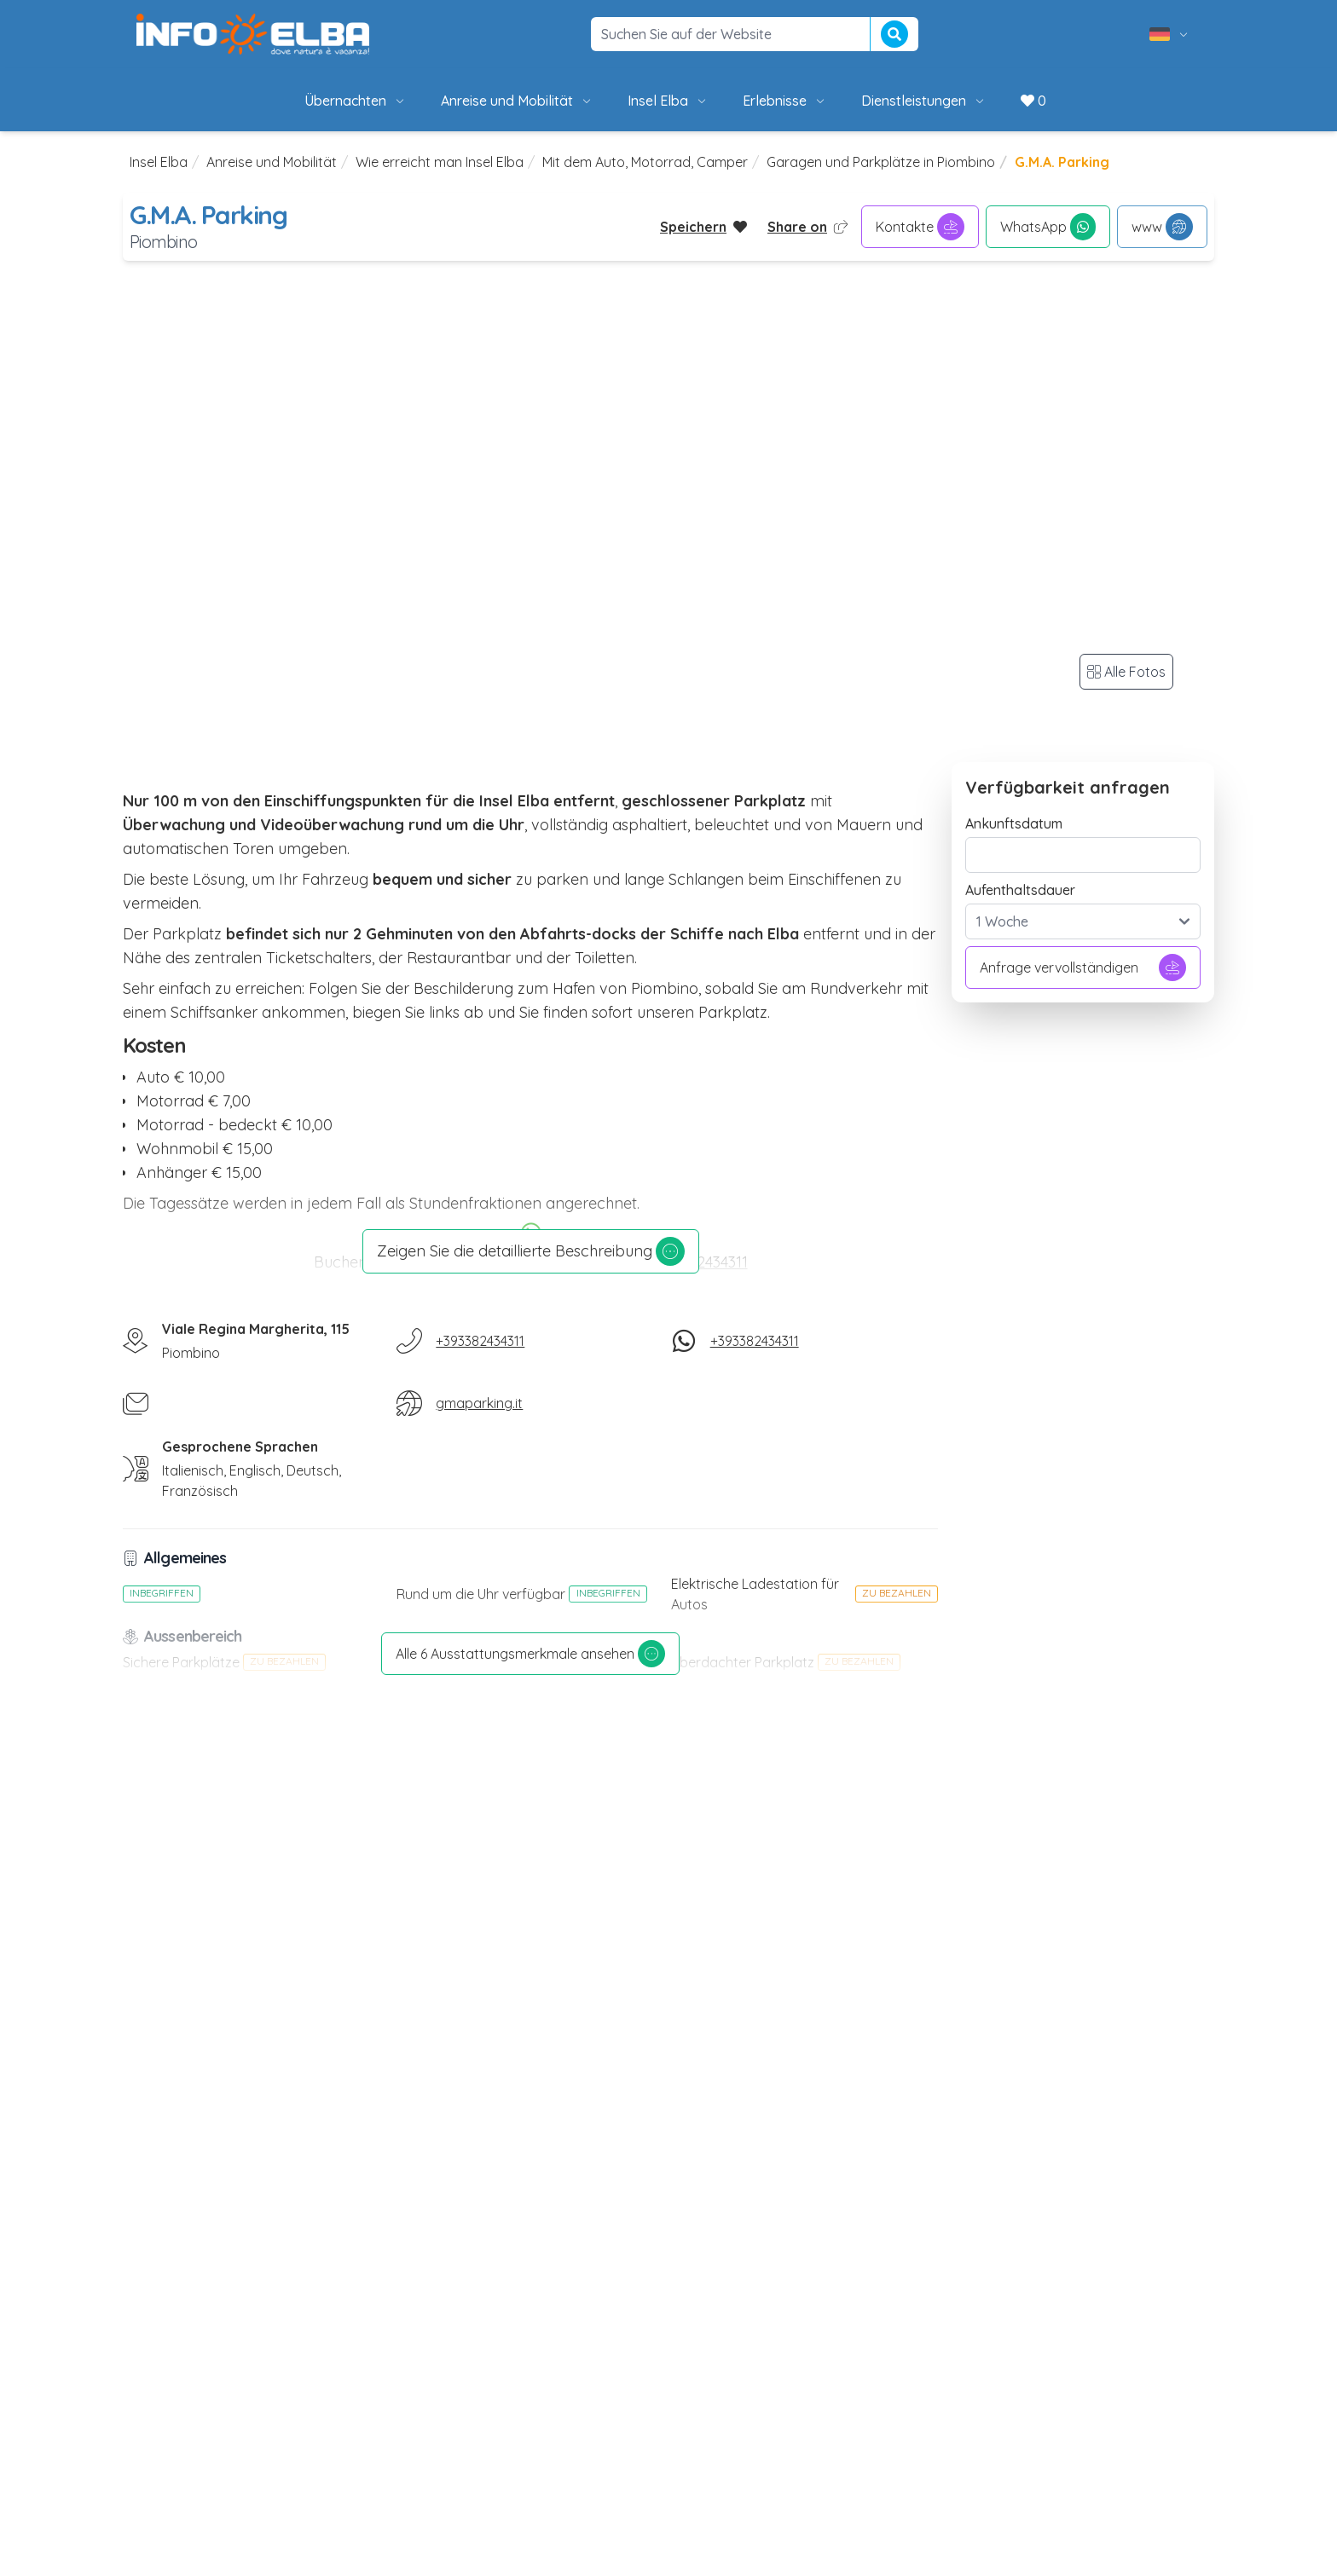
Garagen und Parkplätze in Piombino (881, 161)
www (1162, 226)
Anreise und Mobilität (517, 100)
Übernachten (355, 100)
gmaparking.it (479, 1403)
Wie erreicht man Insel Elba (440, 161)
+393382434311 (480, 1340)
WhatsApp (1048, 226)
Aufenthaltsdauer (1020, 889)
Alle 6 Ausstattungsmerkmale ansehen (530, 1653)
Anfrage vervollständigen (1083, 967)
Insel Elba (668, 100)
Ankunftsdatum (1013, 823)
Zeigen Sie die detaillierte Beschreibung (531, 1251)
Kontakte (920, 226)
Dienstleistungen (924, 100)
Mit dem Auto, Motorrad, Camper (645, 161)
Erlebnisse (785, 100)
